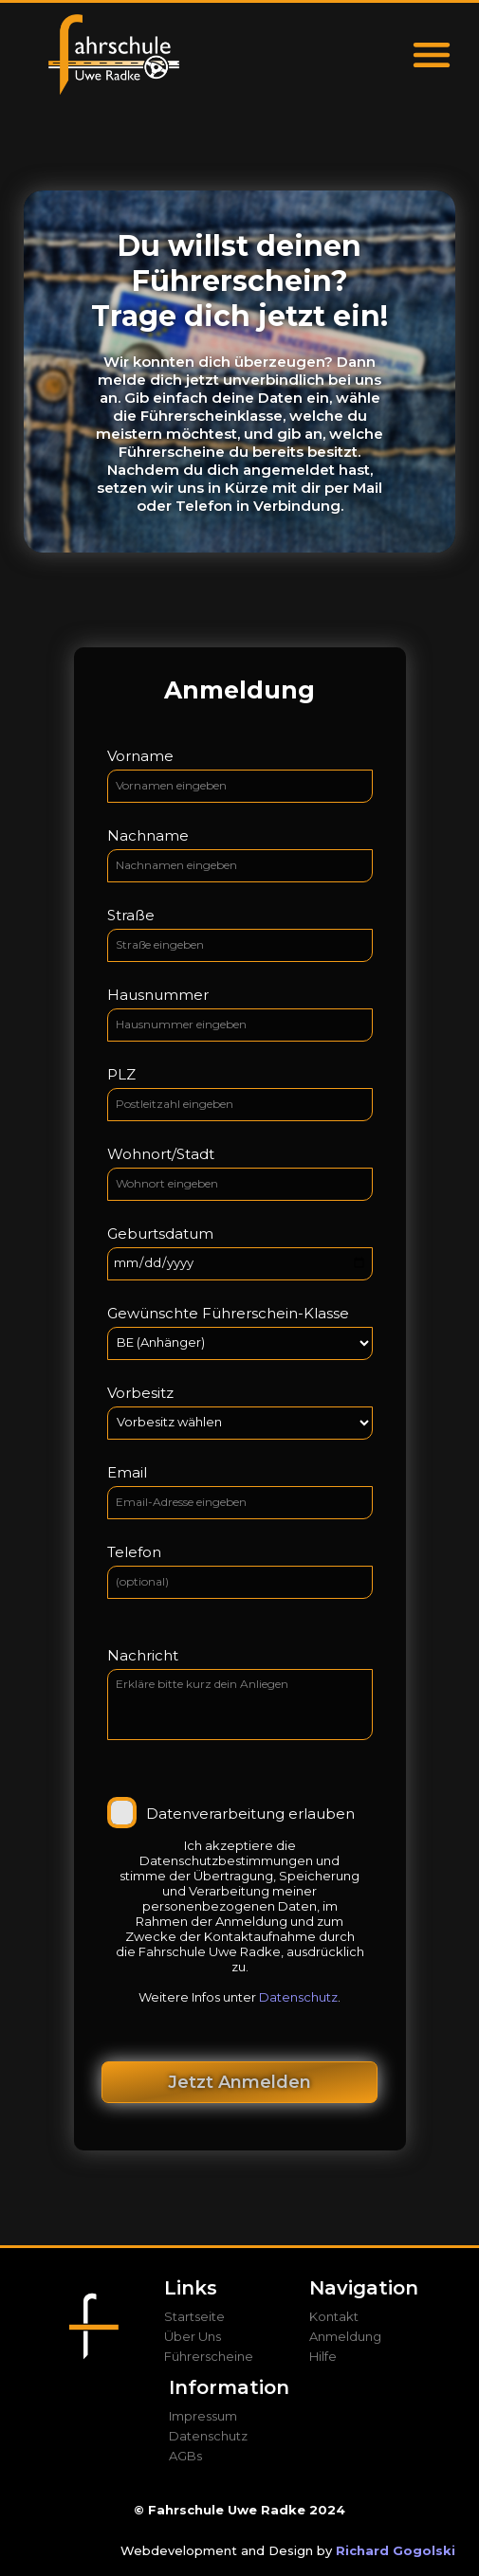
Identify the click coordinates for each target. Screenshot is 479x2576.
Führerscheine (208, 2356)
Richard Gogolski (395, 2550)
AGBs (185, 2455)
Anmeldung (345, 2336)
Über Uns (192, 2336)
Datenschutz (298, 1997)
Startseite (194, 2316)
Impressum (203, 2415)
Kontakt (334, 2316)
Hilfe (323, 2356)
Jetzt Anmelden (239, 2082)
